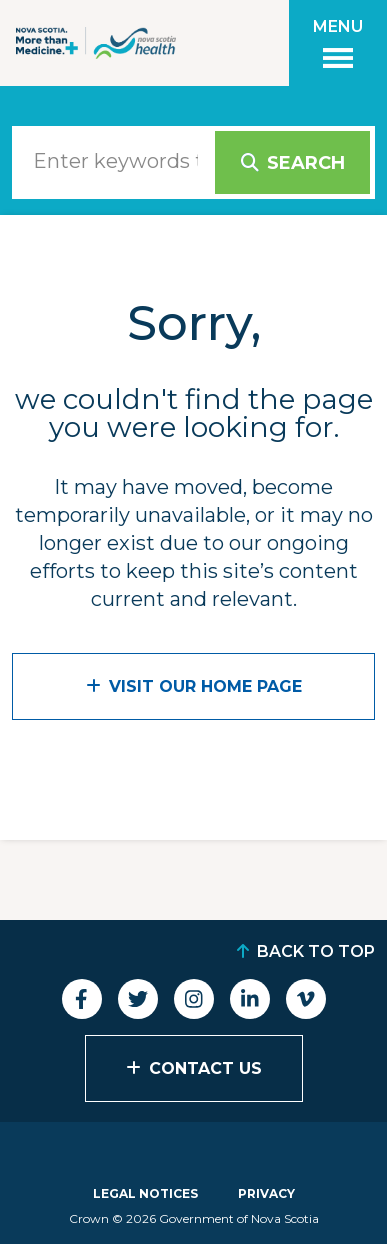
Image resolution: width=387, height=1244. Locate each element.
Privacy (266, 1193)
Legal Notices (145, 1193)
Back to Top (316, 951)
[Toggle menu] (338, 43)
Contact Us (205, 1068)
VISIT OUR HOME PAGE (205, 686)
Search (306, 163)
